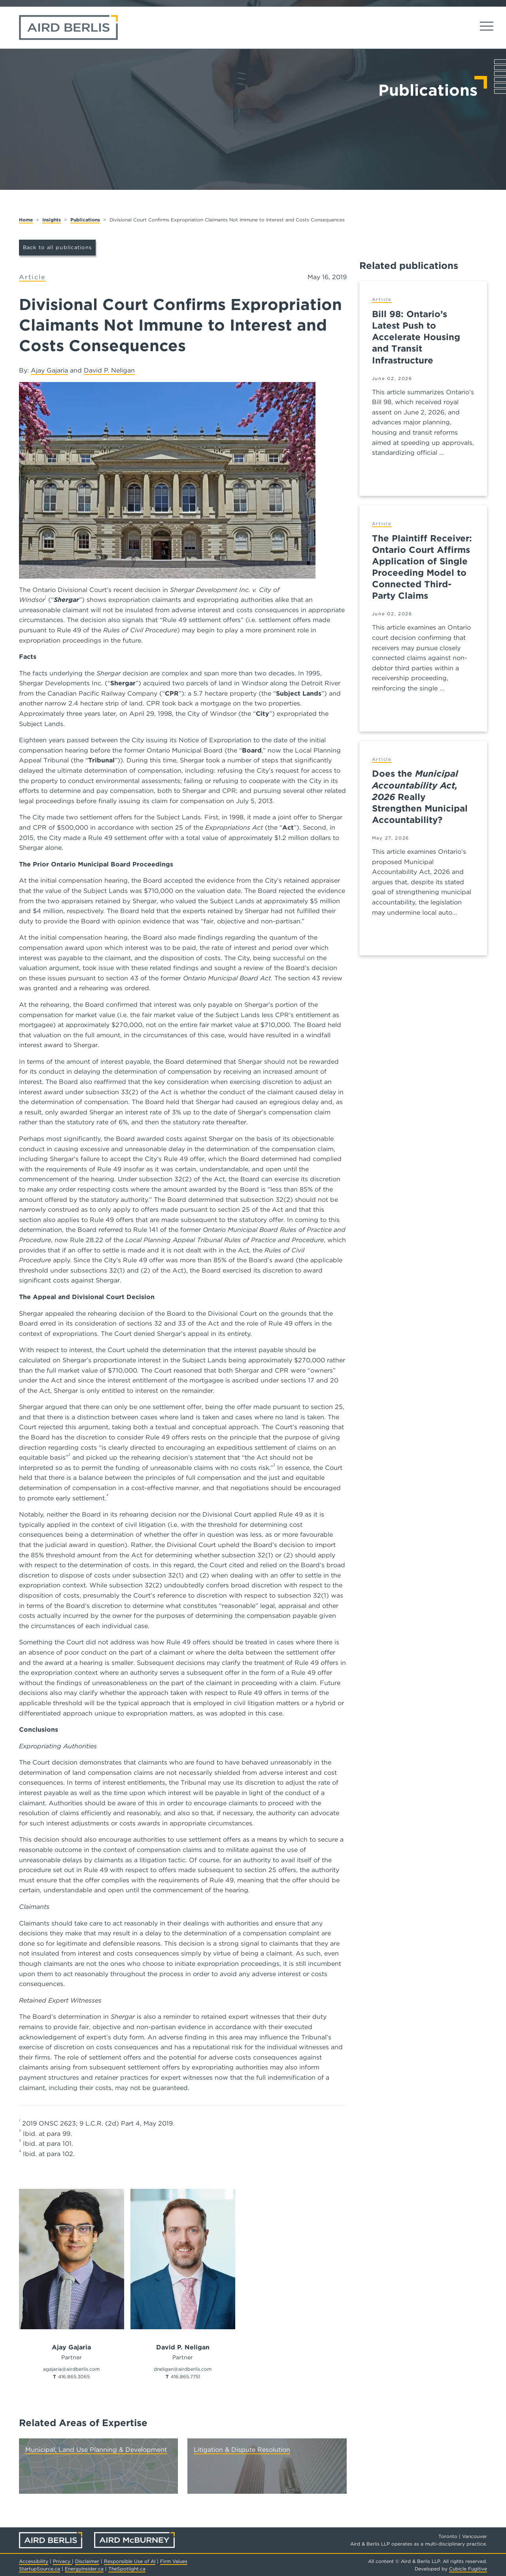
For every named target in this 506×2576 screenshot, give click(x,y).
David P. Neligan (109, 370)
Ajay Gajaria (49, 370)
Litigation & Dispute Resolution (242, 2449)
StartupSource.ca (39, 2569)
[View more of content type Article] (32, 277)
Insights (51, 220)
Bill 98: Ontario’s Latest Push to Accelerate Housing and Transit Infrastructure (416, 336)
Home (26, 220)
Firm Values (173, 2561)
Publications (85, 220)
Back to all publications (57, 247)
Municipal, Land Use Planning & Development (96, 2449)
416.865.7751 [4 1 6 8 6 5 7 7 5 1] (185, 2376)
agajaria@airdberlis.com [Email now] (71, 2369)
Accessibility (33, 2561)
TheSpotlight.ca (126, 2569)
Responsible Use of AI (129, 2561)
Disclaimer (87, 2561)
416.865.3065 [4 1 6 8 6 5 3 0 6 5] (74, 2376)
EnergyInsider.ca (84, 2569)
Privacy (62, 2561)
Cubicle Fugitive (468, 2569)
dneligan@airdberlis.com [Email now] (182, 2369)
